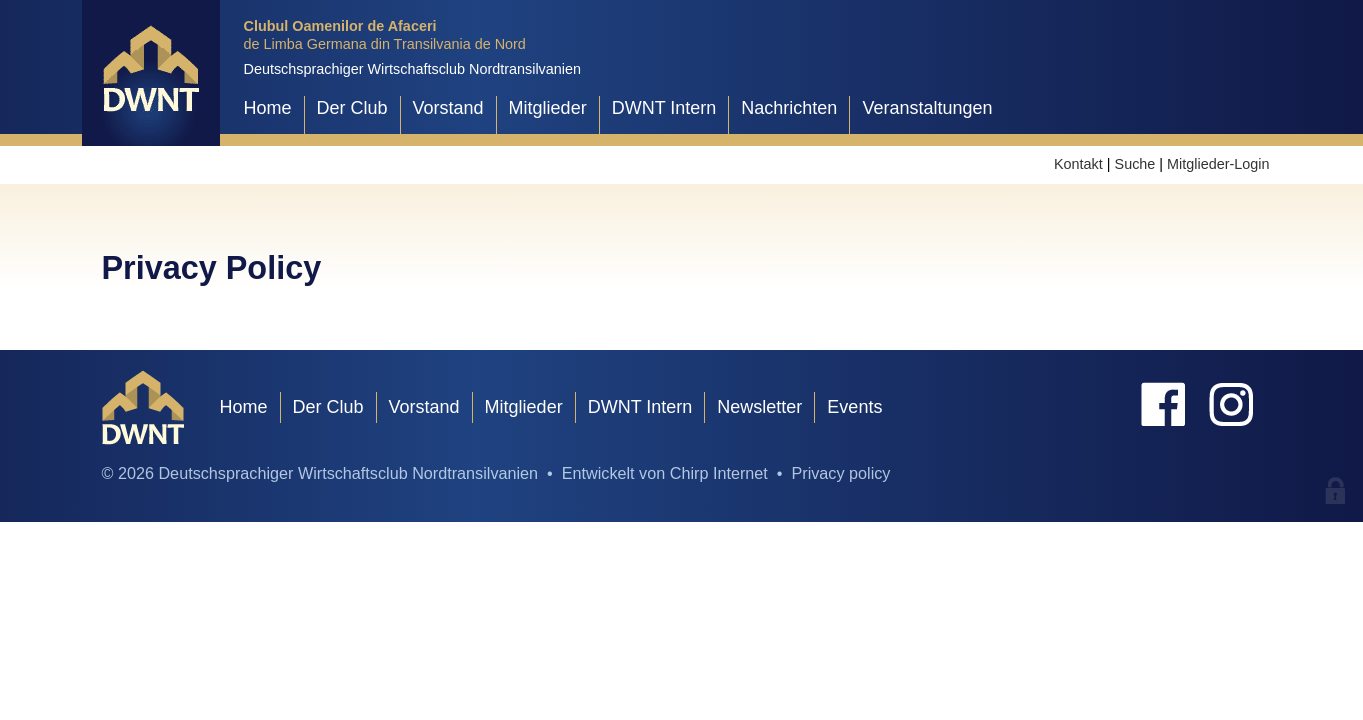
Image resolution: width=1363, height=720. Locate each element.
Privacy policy (840, 473)
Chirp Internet (719, 473)
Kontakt (1078, 164)
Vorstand (448, 108)
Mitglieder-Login (1218, 164)
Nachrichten (789, 108)
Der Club (352, 108)
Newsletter (759, 407)
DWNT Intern (664, 108)
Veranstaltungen (927, 108)
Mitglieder (548, 108)
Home (268, 108)
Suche (1135, 164)
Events (854, 407)
